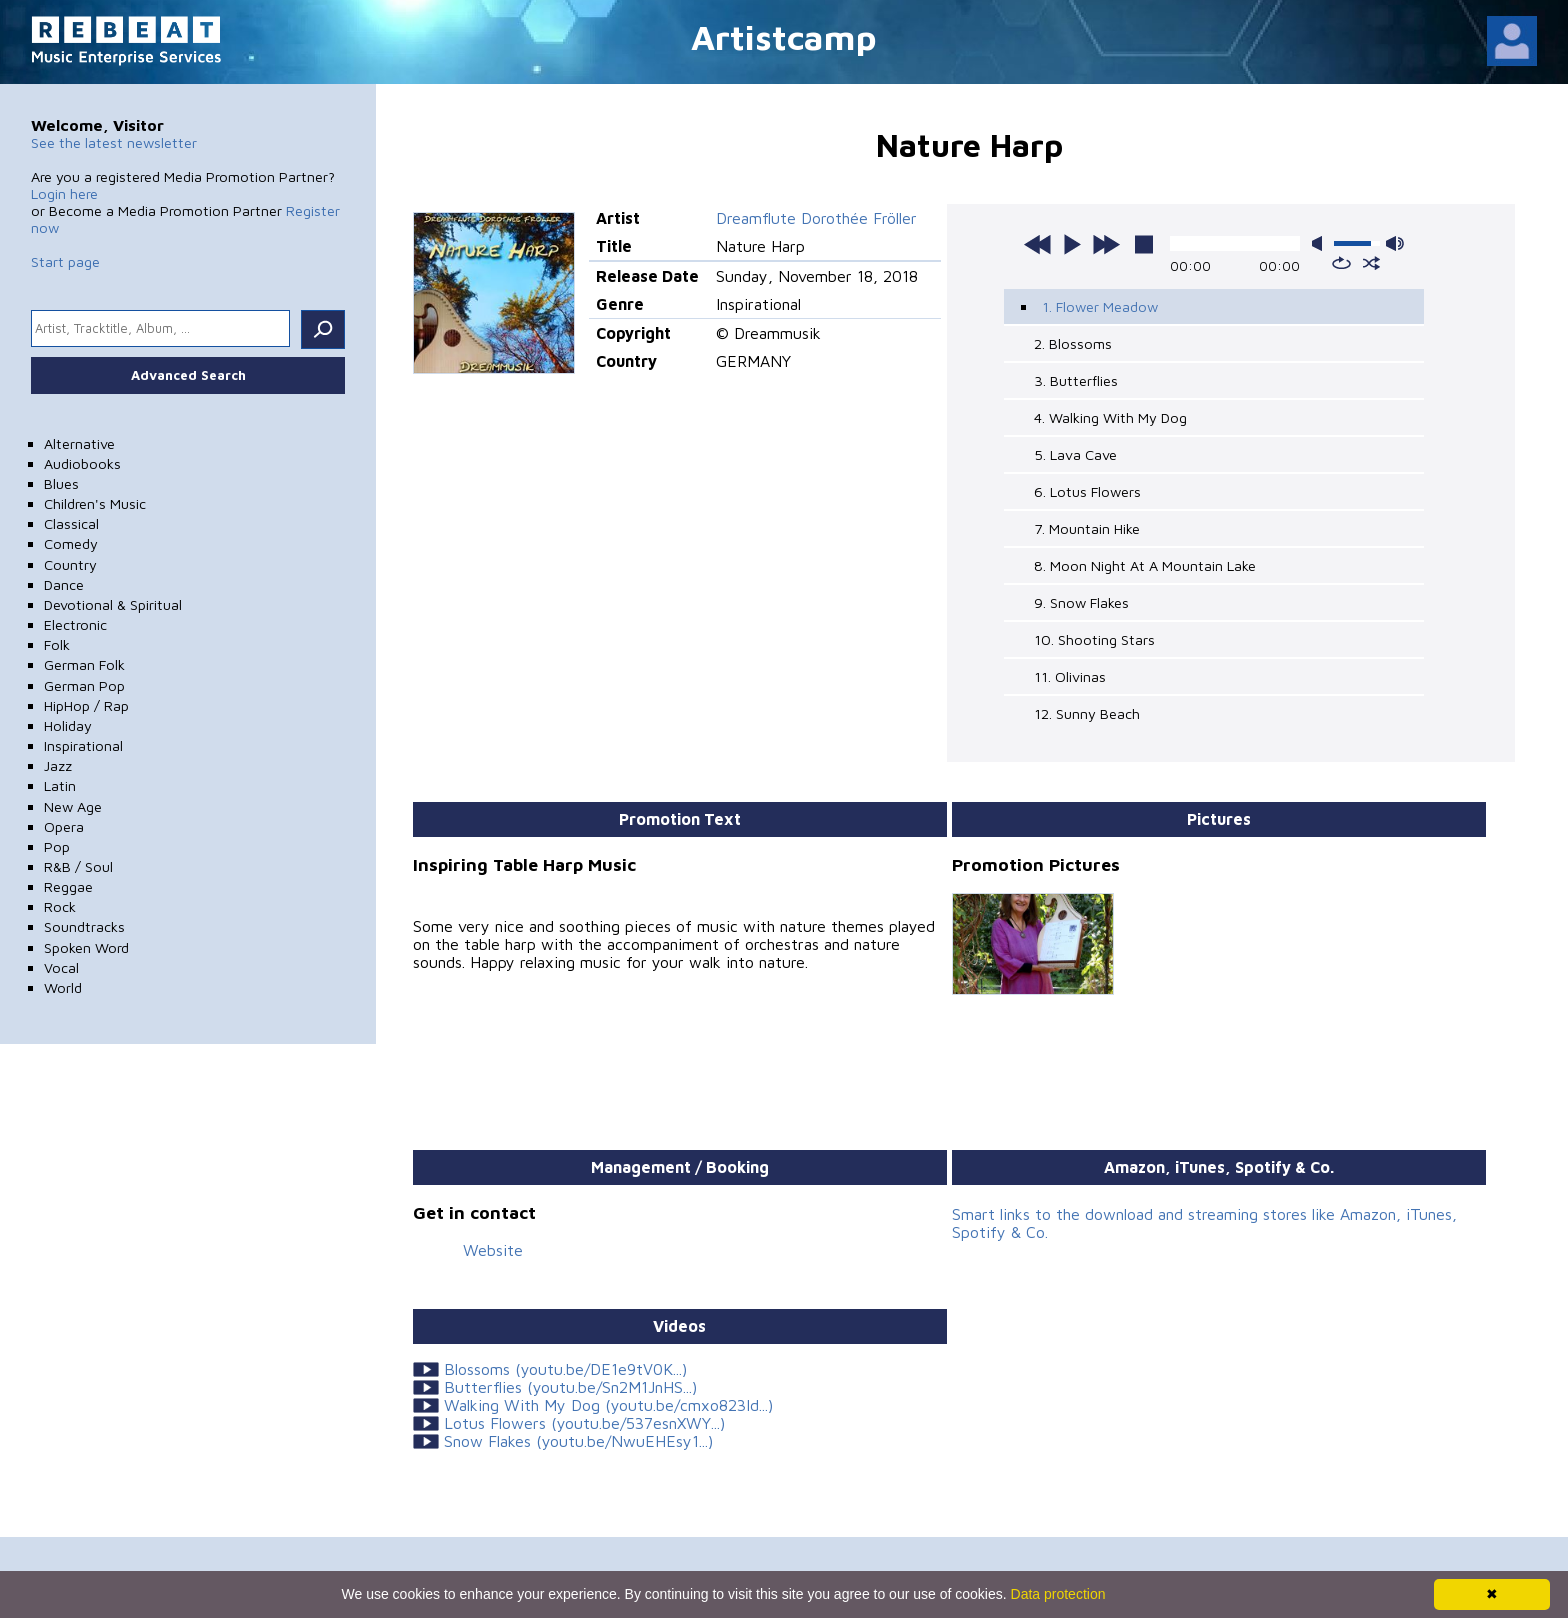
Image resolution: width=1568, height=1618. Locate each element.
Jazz (58, 765)
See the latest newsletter (114, 142)
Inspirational (83, 745)
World (63, 987)
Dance (64, 584)
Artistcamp (784, 36)
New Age (73, 806)
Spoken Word (86, 947)
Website (493, 1250)
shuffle (1371, 263)
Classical (71, 523)
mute (1321, 243)
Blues (61, 483)
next (1106, 244)
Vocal (61, 967)
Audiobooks (82, 463)
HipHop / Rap (86, 705)
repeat (1341, 263)
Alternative (79, 443)
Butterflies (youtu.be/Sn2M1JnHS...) (570, 1387)
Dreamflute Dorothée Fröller (816, 218)
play (1072, 244)
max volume (1395, 243)
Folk (57, 644)
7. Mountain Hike (1087, 528)
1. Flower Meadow (1100, 306)
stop (1144, 244)
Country (70, 564)
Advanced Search (188, 375)
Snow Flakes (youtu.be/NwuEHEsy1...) (578, 1441)
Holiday (68, 725)
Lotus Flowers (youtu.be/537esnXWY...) (584, 1423)
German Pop (84, 685)
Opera (64, 826)
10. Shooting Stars (1094, 639)
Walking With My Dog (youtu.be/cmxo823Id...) (608, 1405)
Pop (57, 846)
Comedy (71, 543)
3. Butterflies (1076, 380)
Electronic (75, 624)
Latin (60, 785)
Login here (64, 193)
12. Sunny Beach (1087, 713)
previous (1038, 244)
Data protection (1058, 1594)
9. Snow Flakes (1081, 602)
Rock (60, 906)
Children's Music (95, 503)
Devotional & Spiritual (113, 604)
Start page (65, 261)
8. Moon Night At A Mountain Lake (1145, 565)
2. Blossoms (1073, 343)
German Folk (84, 664)
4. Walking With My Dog (1110, 417)
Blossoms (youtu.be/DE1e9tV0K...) (565, 1369)
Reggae (68, 886)
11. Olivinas (1070, 676)
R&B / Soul (78, 866)
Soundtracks (84, 926)
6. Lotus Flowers (1087, 491)
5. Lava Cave (1075, 454)
